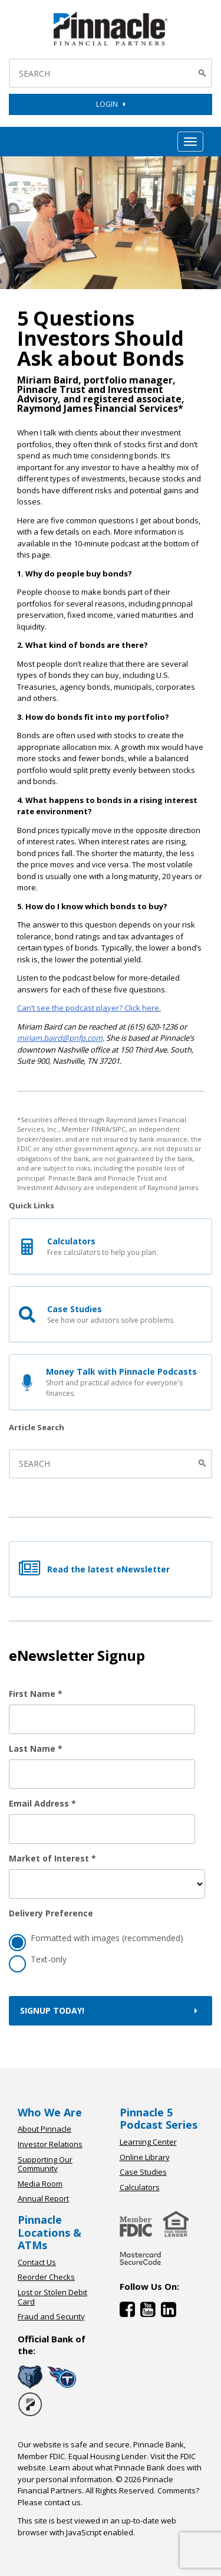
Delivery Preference (51, 1913)
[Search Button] (203, 73)
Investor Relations (50, 2144)
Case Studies (143, 2172)
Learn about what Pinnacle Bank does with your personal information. (110, 2473)
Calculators (140, 2187)
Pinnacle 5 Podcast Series (158, 2118)
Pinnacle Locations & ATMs (49, 2232)
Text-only (38, 1961)
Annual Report (43, 2198)
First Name (35, 1693)
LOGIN (111, 104)
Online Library (145, 2157)
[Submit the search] (203, 1464)
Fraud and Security (51, 2316)
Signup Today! (110, 2010)
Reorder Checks (46, 2277)
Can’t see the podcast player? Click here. (89, 1007)
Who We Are (50, 2112)
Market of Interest (52, 1858)
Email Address (42, 1803)
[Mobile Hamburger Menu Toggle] (190, 142)
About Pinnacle (44, 2128)
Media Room (40, 2183)
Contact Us (37, 2262)
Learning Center (148, 2141)
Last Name (35, 1748)
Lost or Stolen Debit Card (52, 2297)
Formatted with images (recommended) (96, 1939)
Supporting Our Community (45, 2164)
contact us (62, 2502)
